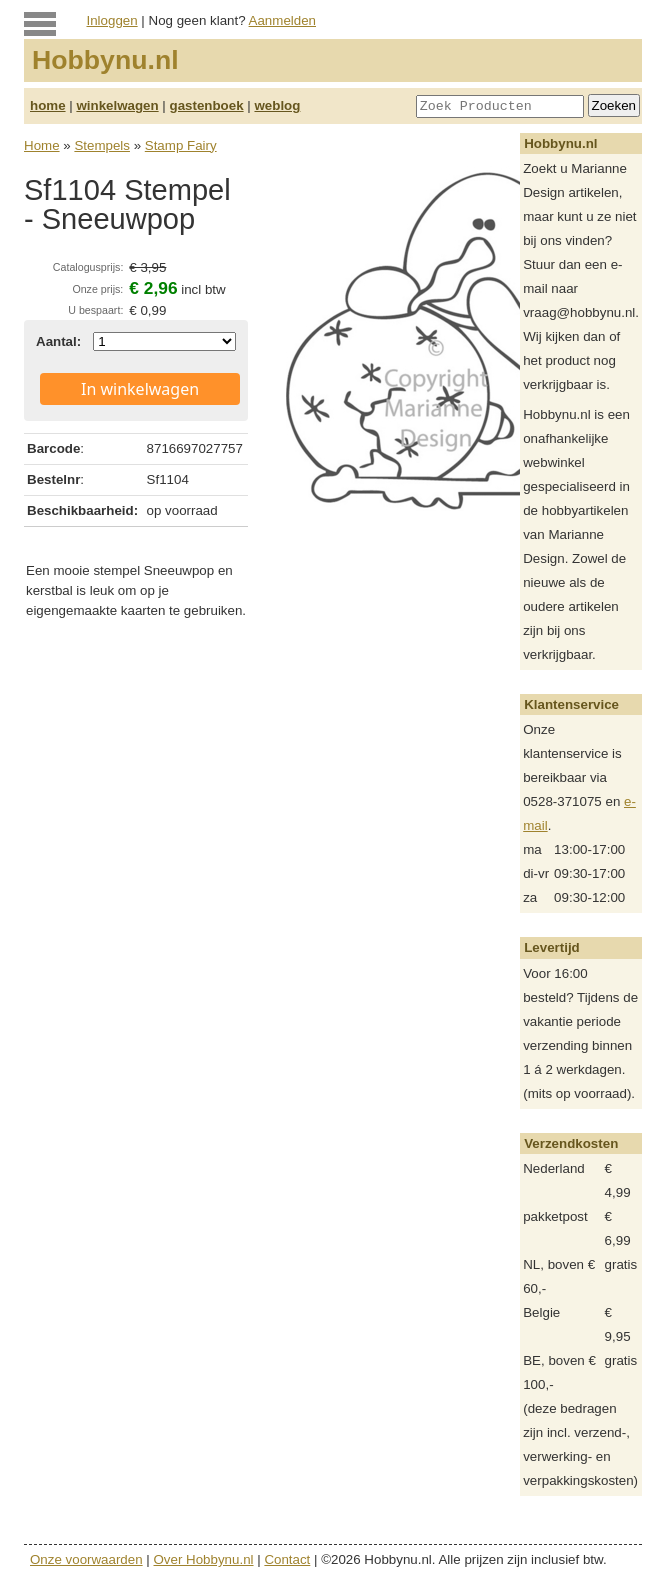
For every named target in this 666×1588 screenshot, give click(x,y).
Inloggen (112, 20)
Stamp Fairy (181, 145)
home (48, 105)
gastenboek (207, 105)
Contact (287, 1559)
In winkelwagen (140, 389)
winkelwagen (117, 105)
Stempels (102, 145)
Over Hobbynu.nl (204, 1559)
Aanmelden (282, 20)
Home (42, 145)
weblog (277, 105)
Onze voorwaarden (86, 1559)
